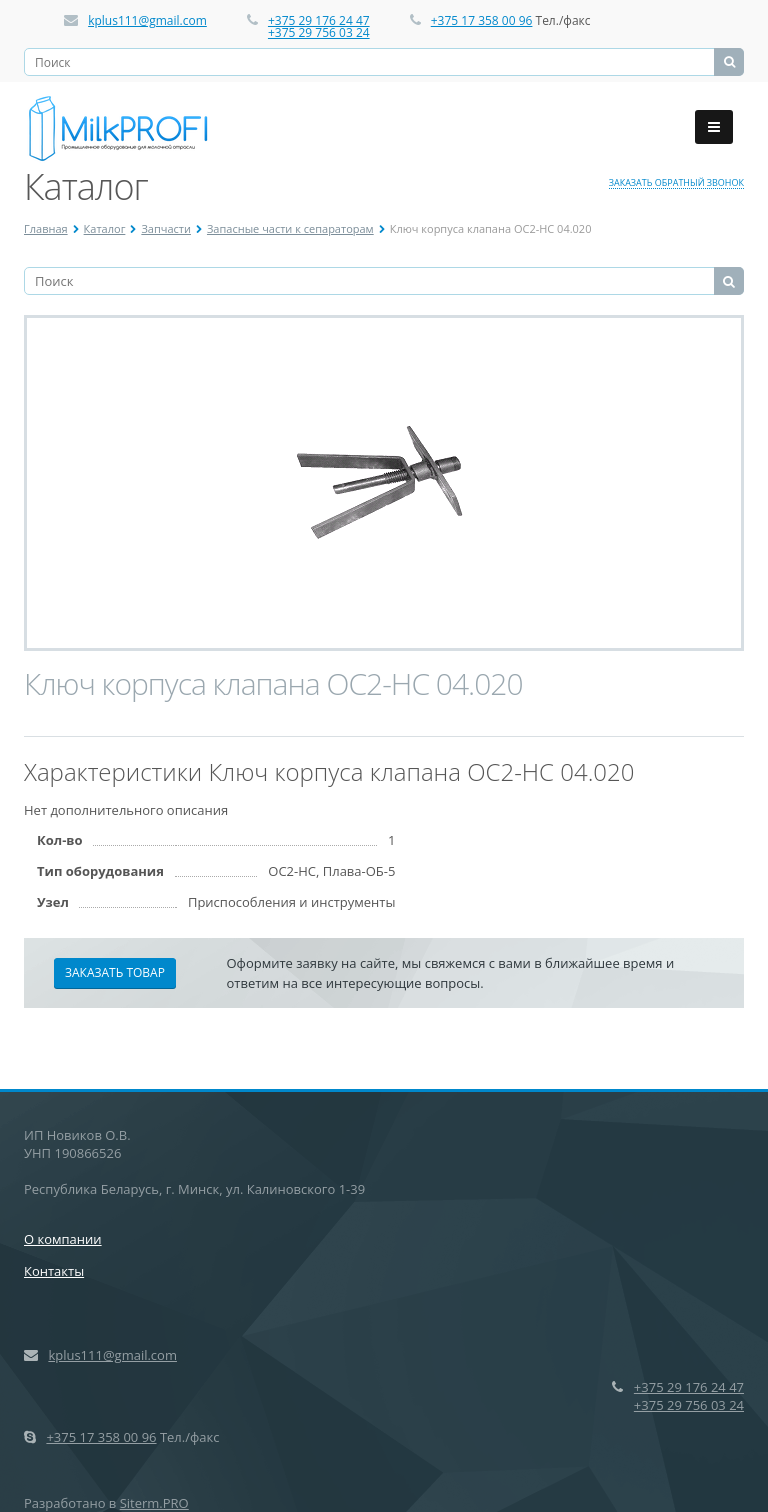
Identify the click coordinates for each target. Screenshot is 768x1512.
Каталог (105, 228)
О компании (63, 1239)
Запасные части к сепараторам (290, 228)
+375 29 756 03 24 (319, 32)
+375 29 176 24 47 (319, 20)
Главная (46, 228)
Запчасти (166, 228)
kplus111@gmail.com (147, 20)
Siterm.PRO (154, 1503)
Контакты (54, 1271)
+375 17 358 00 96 (482, 20)
